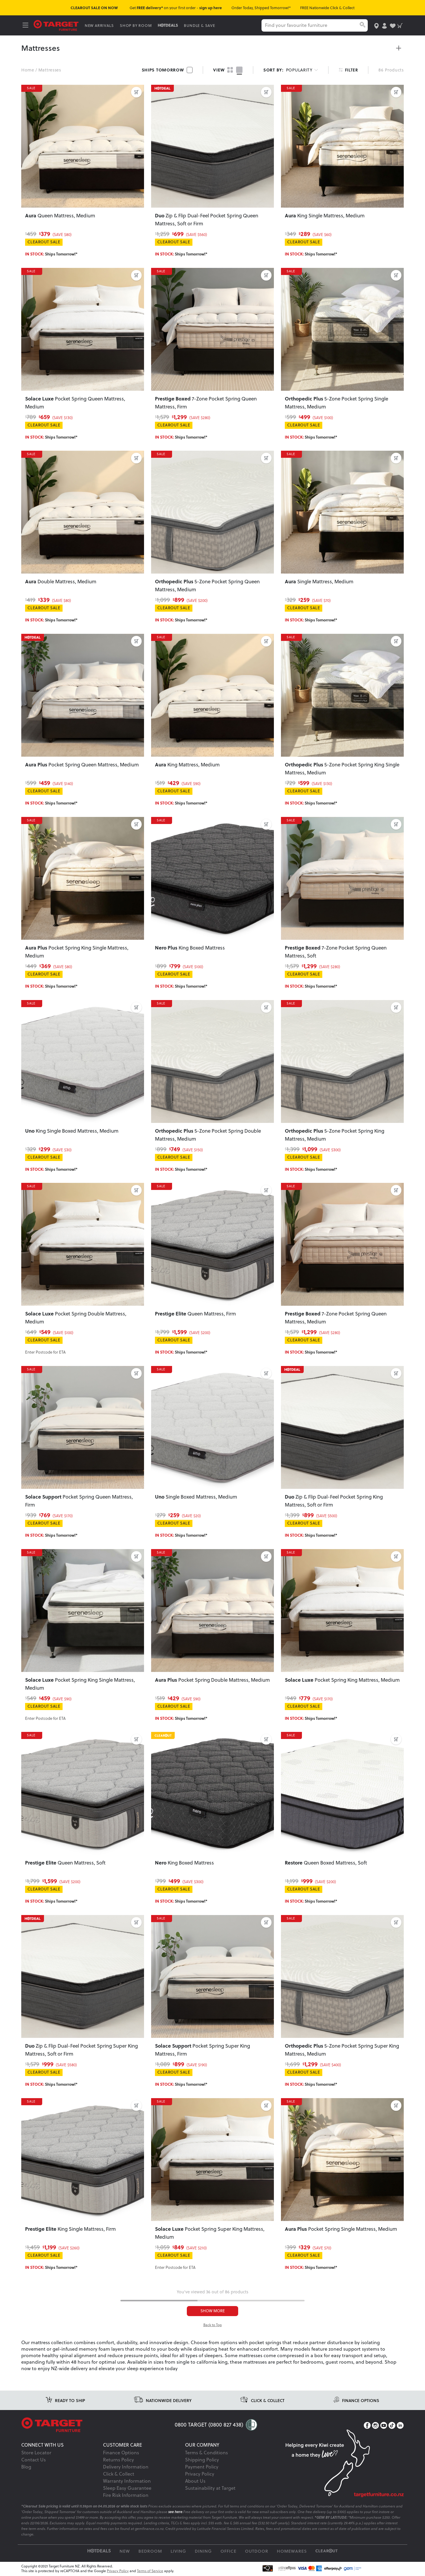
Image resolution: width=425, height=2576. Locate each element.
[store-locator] (375, 25)
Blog (26, 2467)
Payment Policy (201, 2467)
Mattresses (49, 70)
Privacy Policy (199, 2474)
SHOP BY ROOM (137, 25)
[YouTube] (383, 2426)
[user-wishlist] (392, 25)
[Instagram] (375, 2426)
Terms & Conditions (206, 2453)
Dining (203, 2552)
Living (178, 2552)
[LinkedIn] (400, 2426)
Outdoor (256, 2552)
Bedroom (150, 2552)
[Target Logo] (57, 25)
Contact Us (33, 2460)
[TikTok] (391, 2426)
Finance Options (121, 2453)
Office (228, 2552)
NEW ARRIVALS (100, 25)
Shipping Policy (202, 2460)
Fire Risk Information (125, 2495)
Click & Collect (118, 2474)
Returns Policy (118, 2460)
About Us (195, 2481)
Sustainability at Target (210, 2488)
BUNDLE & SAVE (200, 25)
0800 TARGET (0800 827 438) (209, 2425)
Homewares (292, 2552)
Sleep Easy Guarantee (127, 2488)
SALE (33, 89)
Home (27, 70)
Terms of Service (150, 2571)
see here (175, 2512)
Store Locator (36, 2453)
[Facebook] (367, 2426)
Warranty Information (127, 2481)
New (125, 2552)
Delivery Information (125, 2467)
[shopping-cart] (400, 25)
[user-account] (383, 25)
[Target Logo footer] (98, 2425)
